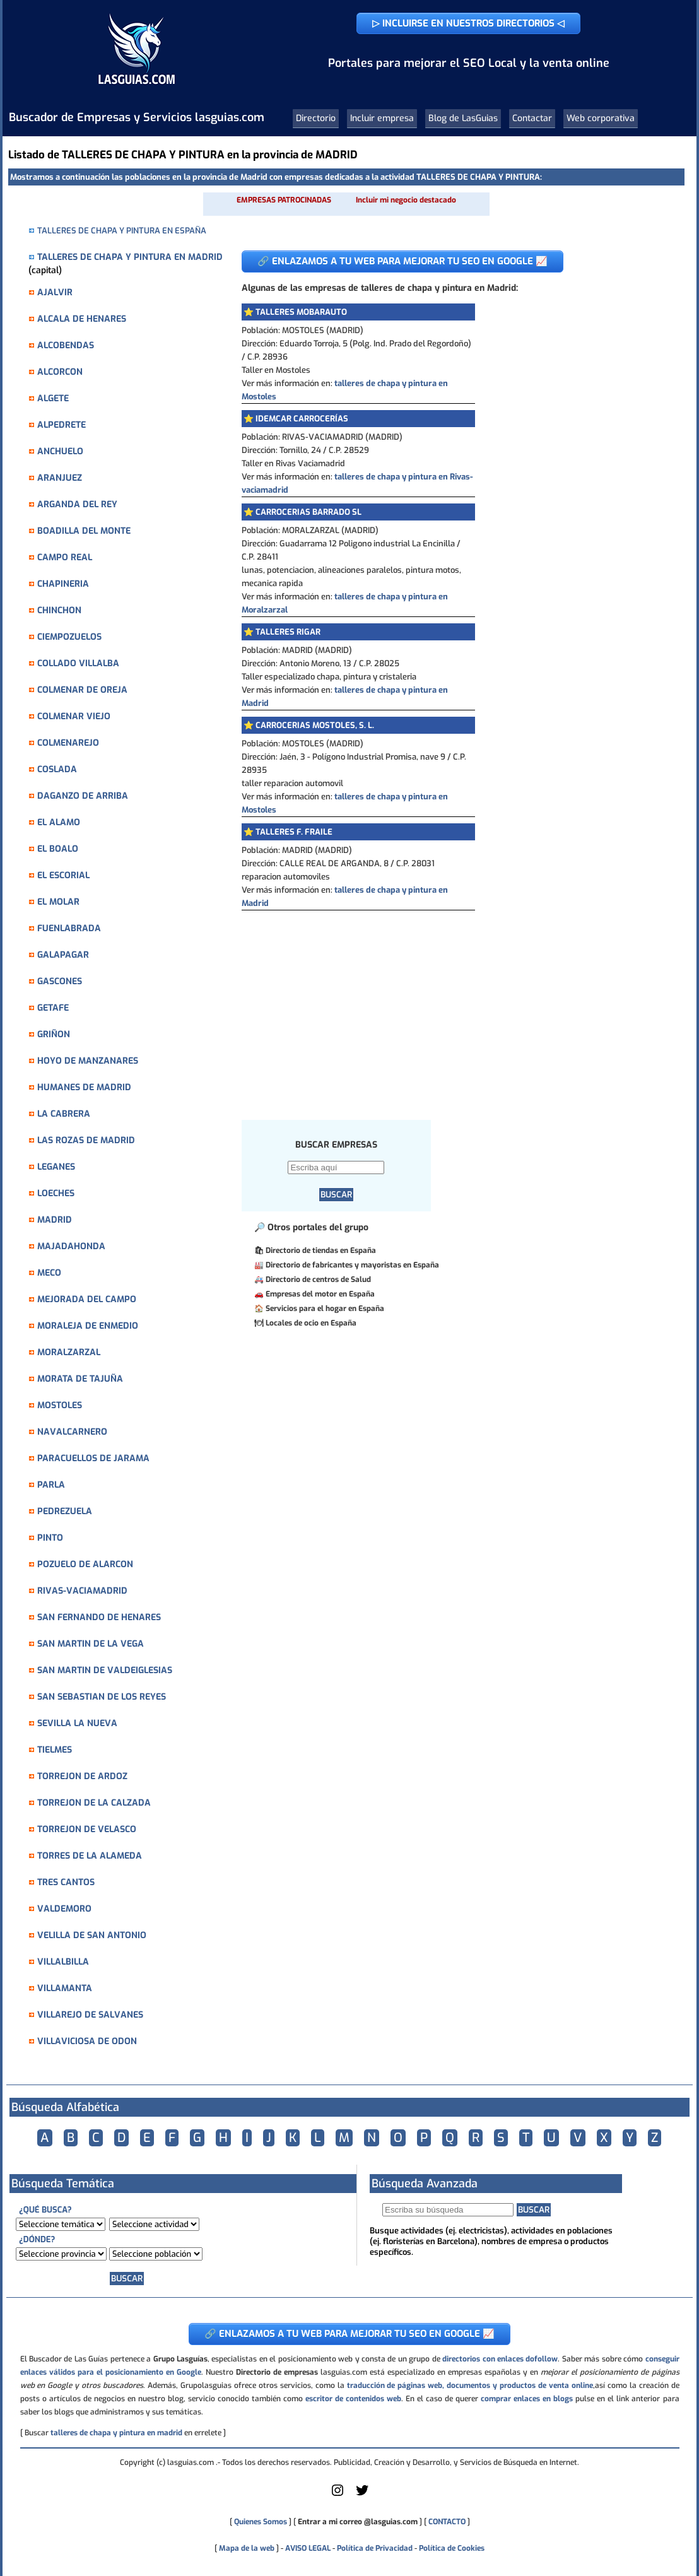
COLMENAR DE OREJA (82, 690)
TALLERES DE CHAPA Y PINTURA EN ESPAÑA (121, 230)
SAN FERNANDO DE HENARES (99, 1617)
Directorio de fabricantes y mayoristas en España (352, 1265)
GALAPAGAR (63, 955)
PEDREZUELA (64, 1511)
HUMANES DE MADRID (84, 1087)
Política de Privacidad (375, 2548)
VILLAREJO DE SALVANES (90, 2015)
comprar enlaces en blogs (527, 2399)
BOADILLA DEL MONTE (84, 531)
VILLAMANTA (64, 1988)
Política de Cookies (452, 2548)
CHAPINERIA (63, 584)
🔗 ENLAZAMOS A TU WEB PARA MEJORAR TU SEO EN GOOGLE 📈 (402, 261)
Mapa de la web (245, 2548)
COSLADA (57, 769)
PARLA (51, 1485)
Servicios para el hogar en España (325, 1308)
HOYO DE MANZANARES (87, 1061)
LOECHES (55, 1193)
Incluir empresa (382, 118)
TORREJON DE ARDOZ (82, 1776)
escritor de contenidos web (353, 2399)
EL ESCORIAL (63, 875)
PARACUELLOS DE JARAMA (93, 1458)
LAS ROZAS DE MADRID (86, 1140)
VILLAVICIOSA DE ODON (87, 2041)
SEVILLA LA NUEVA (77, 1723)
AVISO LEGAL (308, 2548)
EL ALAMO (58, 822)
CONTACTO (447, 2522)
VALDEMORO (64, 1909)
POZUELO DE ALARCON (85, 1564)
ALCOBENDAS (65, 345)
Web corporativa (601, 118)
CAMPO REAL (64, 557)
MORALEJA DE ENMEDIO (87, 1326)
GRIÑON (53, 1034)
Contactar (532, 118)
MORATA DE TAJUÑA (80, 1379)
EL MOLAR (58, 902)
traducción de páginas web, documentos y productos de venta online (470, 2385)
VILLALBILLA (63, 1962)
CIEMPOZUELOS (69, 637)
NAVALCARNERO (72, 1432)
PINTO (50, 1538)
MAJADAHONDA (71, 1246)
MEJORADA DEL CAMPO (86, 1299)
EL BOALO (57, 849)
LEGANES (56, 1167)
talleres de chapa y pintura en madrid (116, 2433)
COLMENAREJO (68, 743)
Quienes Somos (260, 2522)
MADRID (54, 1220)
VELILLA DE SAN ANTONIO (91, 1935)
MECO (49, 1273)
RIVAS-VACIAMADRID (82, 1591)
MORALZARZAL (68, 1352)
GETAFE (53, 1008)
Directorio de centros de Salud (318, 1279)
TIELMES (54, 1750)
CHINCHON (59, 610)
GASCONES (59, 981)
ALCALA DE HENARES (81, 319)
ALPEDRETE (61, 425)
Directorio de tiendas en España (321, 1250)
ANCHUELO (60, 451)
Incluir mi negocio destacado (406, 200)
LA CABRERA (63, 1114)
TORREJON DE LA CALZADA (94, 1803)
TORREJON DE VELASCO (86, 1829)
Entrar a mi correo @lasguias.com (358, 2522)
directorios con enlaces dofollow (500, 2359)
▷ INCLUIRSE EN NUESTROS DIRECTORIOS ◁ (468, 23)
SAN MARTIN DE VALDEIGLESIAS (104, 1670)
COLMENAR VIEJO (73, 716)
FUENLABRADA (69, 928)
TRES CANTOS (66, 1882)
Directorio (316, 118)
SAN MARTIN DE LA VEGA (90, 1644)
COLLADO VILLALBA (78, 663)
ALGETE (53, 398)
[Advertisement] (453, 1005)
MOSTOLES (59, 1405)
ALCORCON (60, 372)
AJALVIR (55, 292)
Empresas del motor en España (320, 1294)
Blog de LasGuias (463, 118)
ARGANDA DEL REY (77, 504)
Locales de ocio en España (311, 1323)
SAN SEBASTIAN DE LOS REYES (101, 1697)
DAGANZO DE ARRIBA (82, 796)
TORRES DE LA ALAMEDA (89, 1856)
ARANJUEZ (59, 478)
